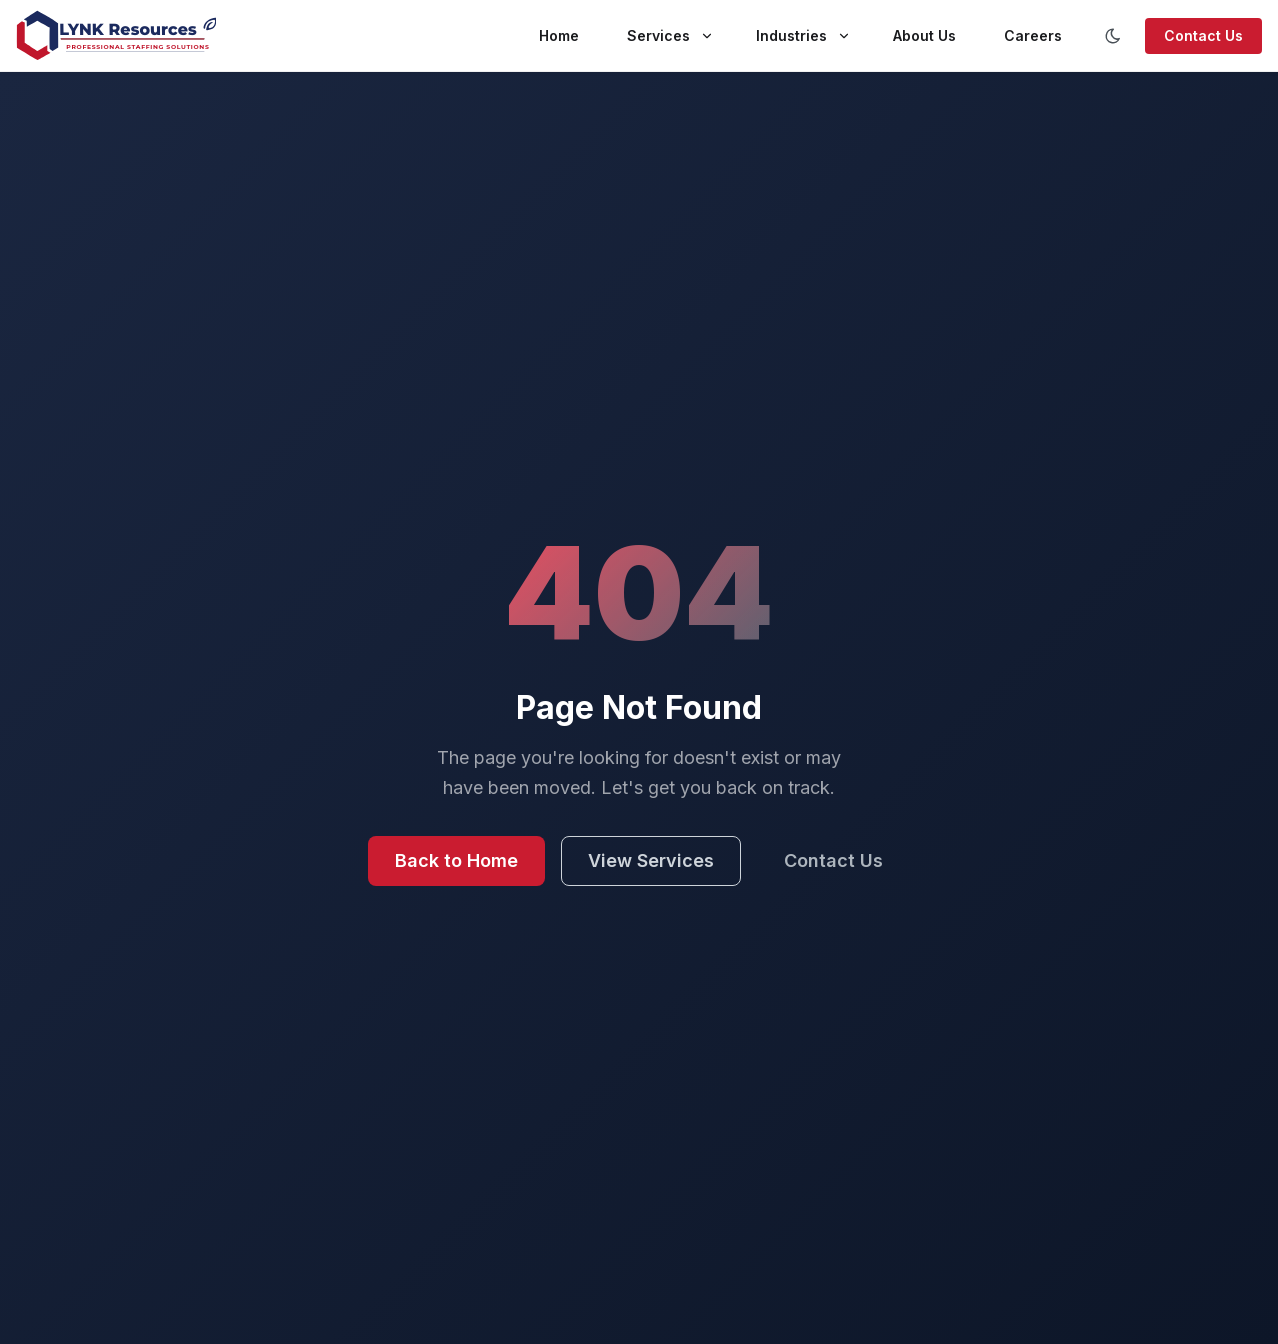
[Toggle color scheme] (1113, 36)
